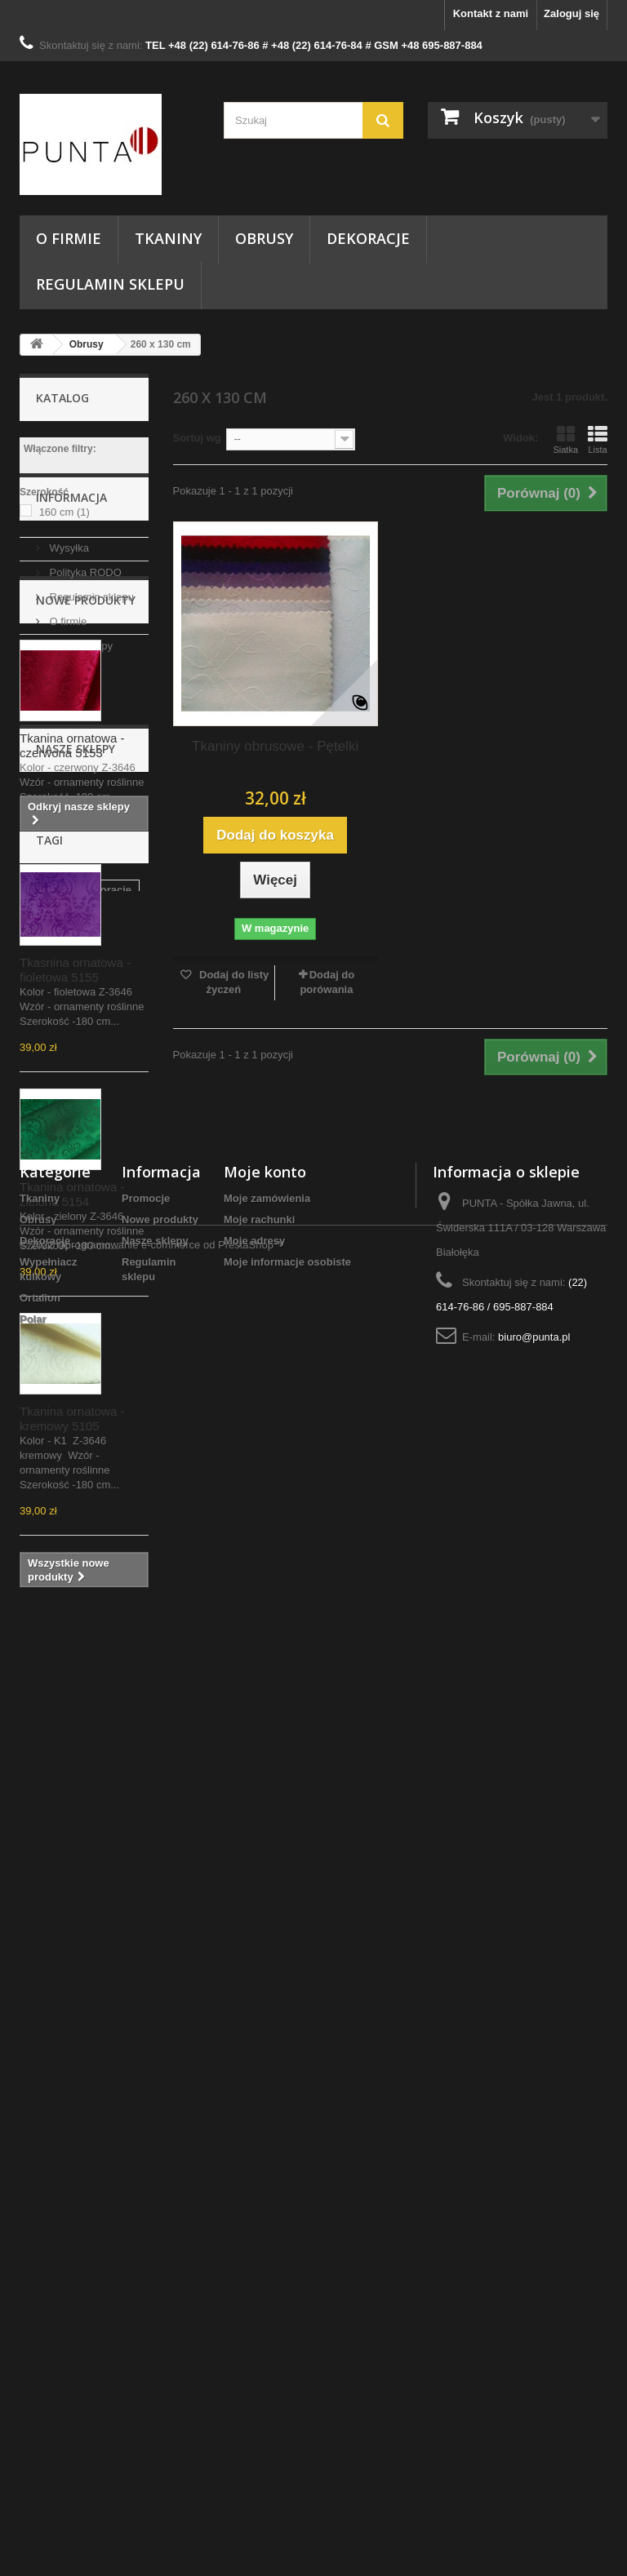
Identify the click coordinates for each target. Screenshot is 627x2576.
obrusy (45, 2007)
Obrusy (264, 238)
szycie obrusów (67, 2056)
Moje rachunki (259, 2351)
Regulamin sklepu (110, 284)
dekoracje (106, 2007)
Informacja (71, 586)
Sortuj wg (197, 438)
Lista (597, 439)
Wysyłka (68, 630)
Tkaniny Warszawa (75, 2105)
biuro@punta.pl (534, 2469)
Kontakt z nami (490, 13)
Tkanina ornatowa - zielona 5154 (72, 1383)
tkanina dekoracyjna (79, 2129)
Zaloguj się (571, 13)
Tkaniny (168, 238)
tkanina (46, 2031)
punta (42, 2080)
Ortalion (40, 2429)
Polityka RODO (84, 655)
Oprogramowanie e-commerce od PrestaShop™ (170, 2531)
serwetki (114, 2178)
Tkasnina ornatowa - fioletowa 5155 (75, 1159)
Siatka (565, 439)
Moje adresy (254, 2372)
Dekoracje (368, 238)
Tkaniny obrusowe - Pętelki (275, 746)
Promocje (146, 2330)
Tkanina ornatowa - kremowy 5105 (72, 1608)
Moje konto (265, 2303)
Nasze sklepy (80, 728)
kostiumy (51, 2178)
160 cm (64, 512)
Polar (33, 2451)
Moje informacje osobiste (287, 2394)
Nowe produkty (86, 789)
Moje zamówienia (267, 2330)
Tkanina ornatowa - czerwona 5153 (72, 934)
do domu (50, 2154)
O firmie (68, 238)
